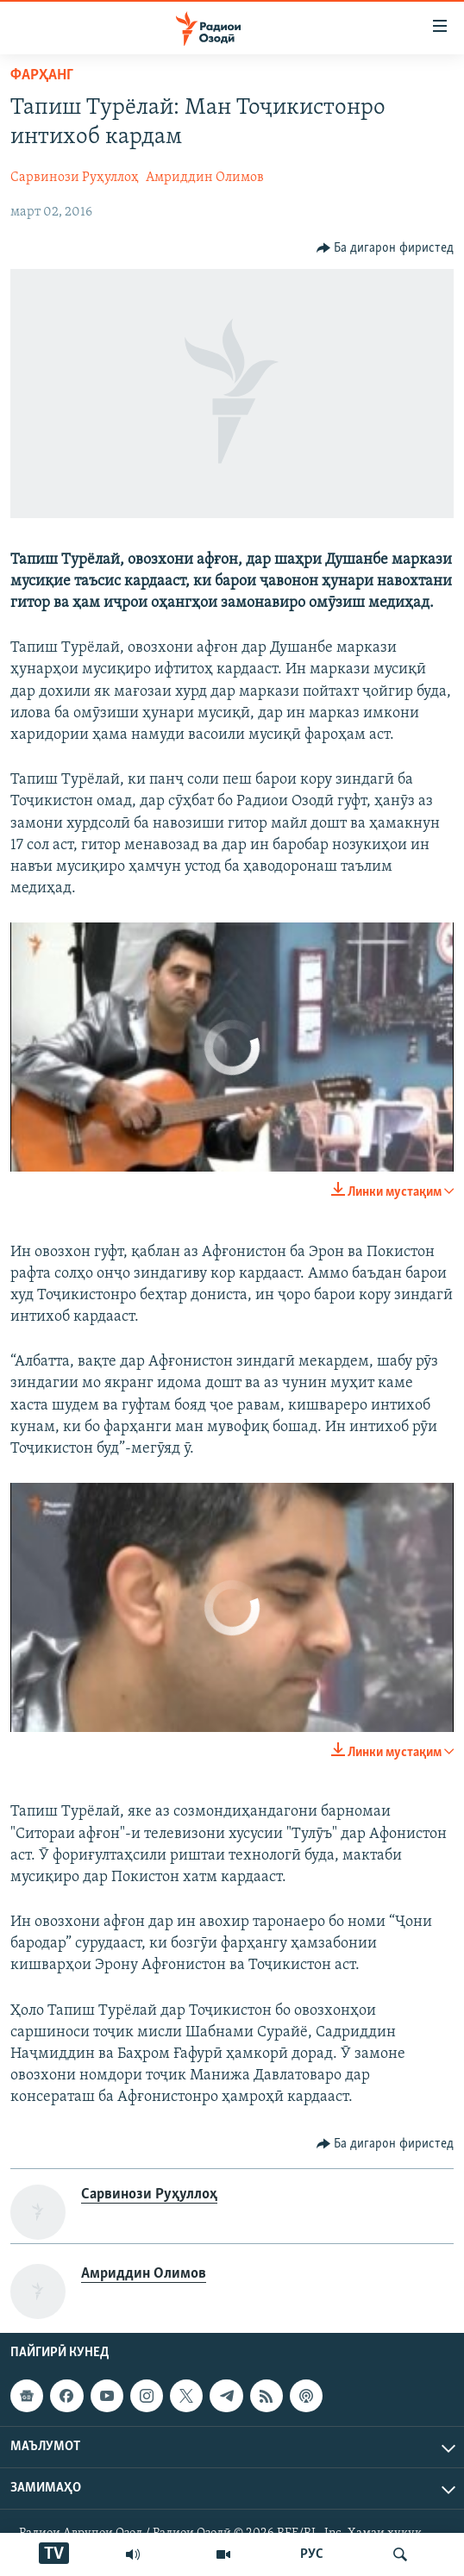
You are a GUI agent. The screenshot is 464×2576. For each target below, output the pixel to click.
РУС (311, 2554)
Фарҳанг (41, 75)
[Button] (386, 248)
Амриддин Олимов (205, 177)
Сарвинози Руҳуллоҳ (74, 177)
